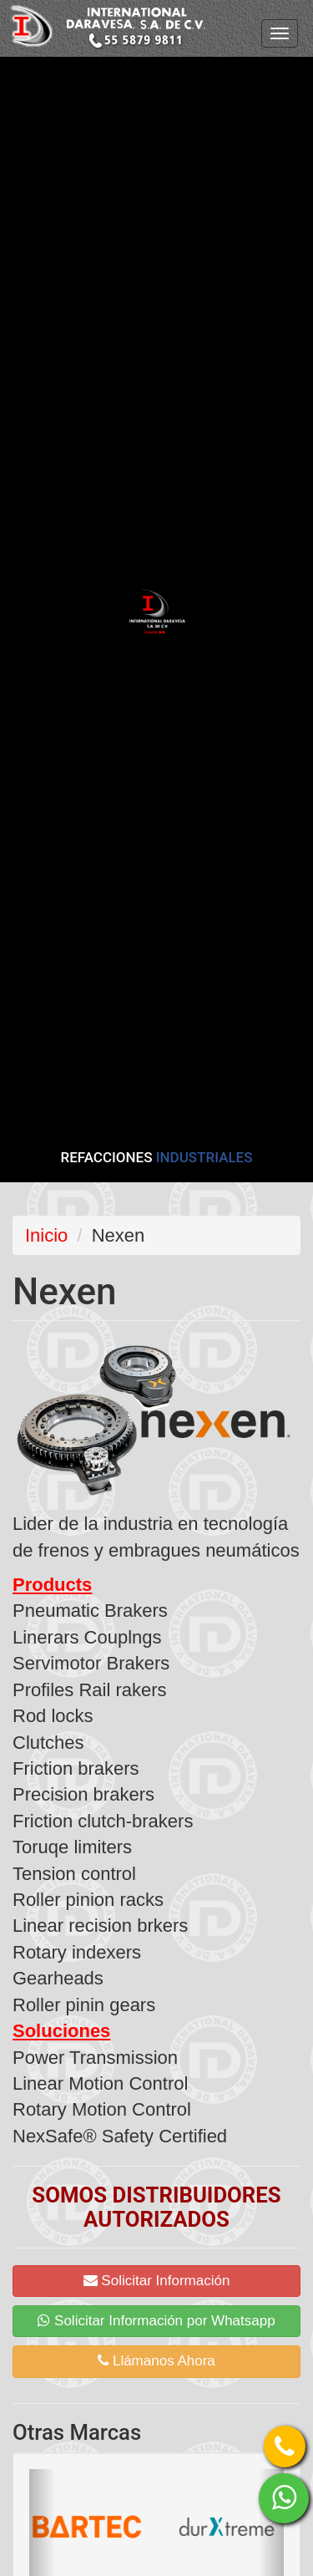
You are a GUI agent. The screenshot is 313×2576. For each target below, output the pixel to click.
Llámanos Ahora (156, 2361)
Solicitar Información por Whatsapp (156, 2321)
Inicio (46, 1235)
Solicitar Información (156, 2281)
